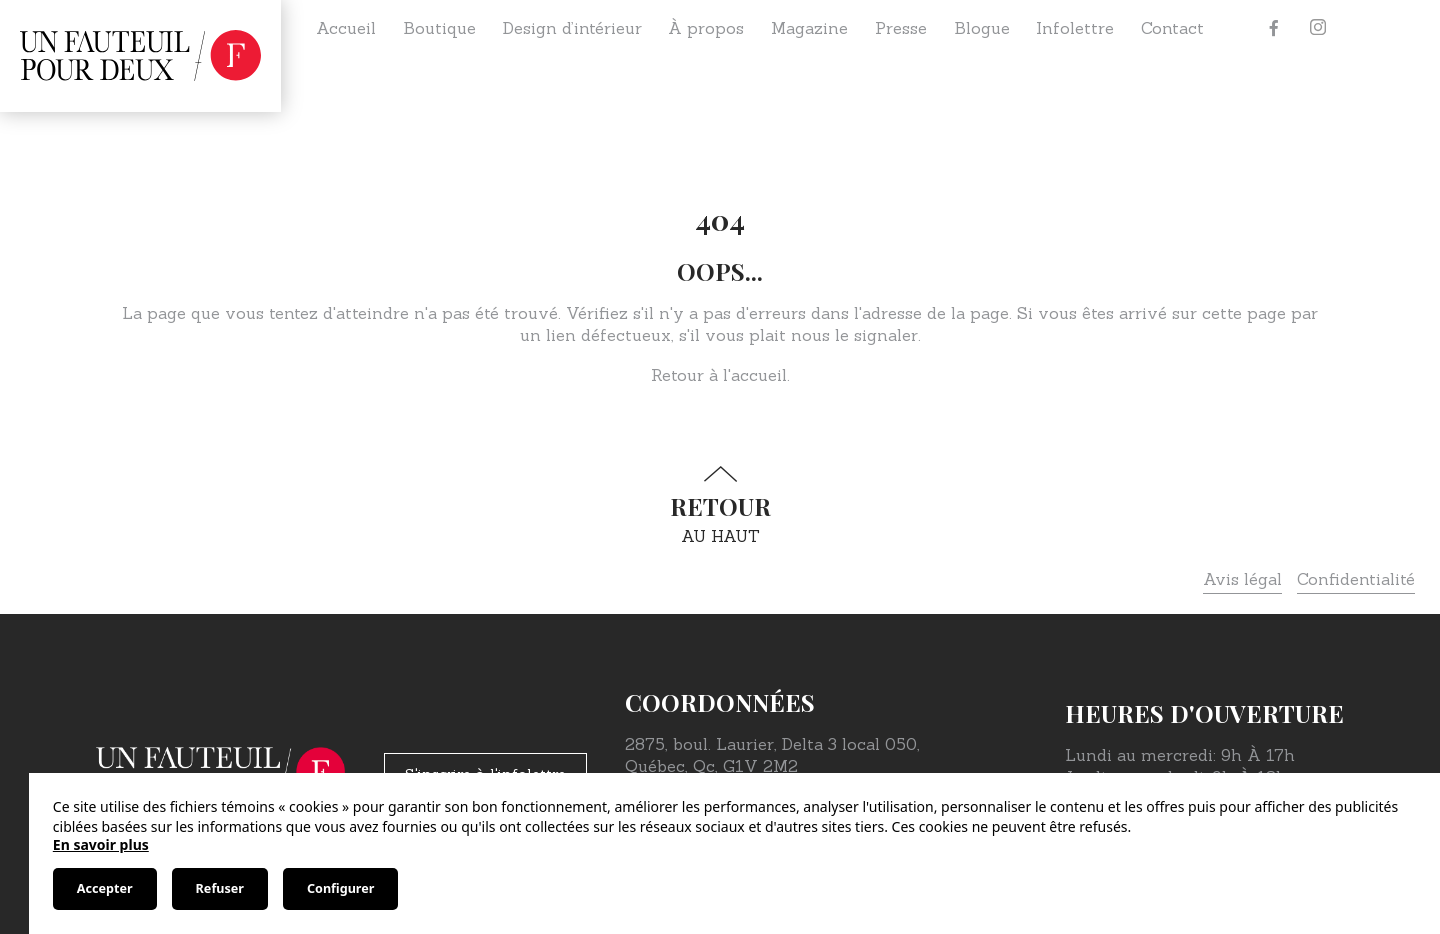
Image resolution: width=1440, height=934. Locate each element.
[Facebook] (1274, 28)
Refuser (220, 888)
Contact (1172, 28)
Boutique (439, 28)
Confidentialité (1356, 579)
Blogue (982, 28)
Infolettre (1075, 28)
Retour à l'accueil (719, 375)
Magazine (809, 28)
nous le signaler (854, 335)
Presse (901, 28)
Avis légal (1242, 579)
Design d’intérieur (572, 28)
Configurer (340, 888)
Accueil (346, 28)
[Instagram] (1318, 28)
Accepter (105, 888)
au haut (720, 505)
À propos (706, 28)
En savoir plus (101, 844)
